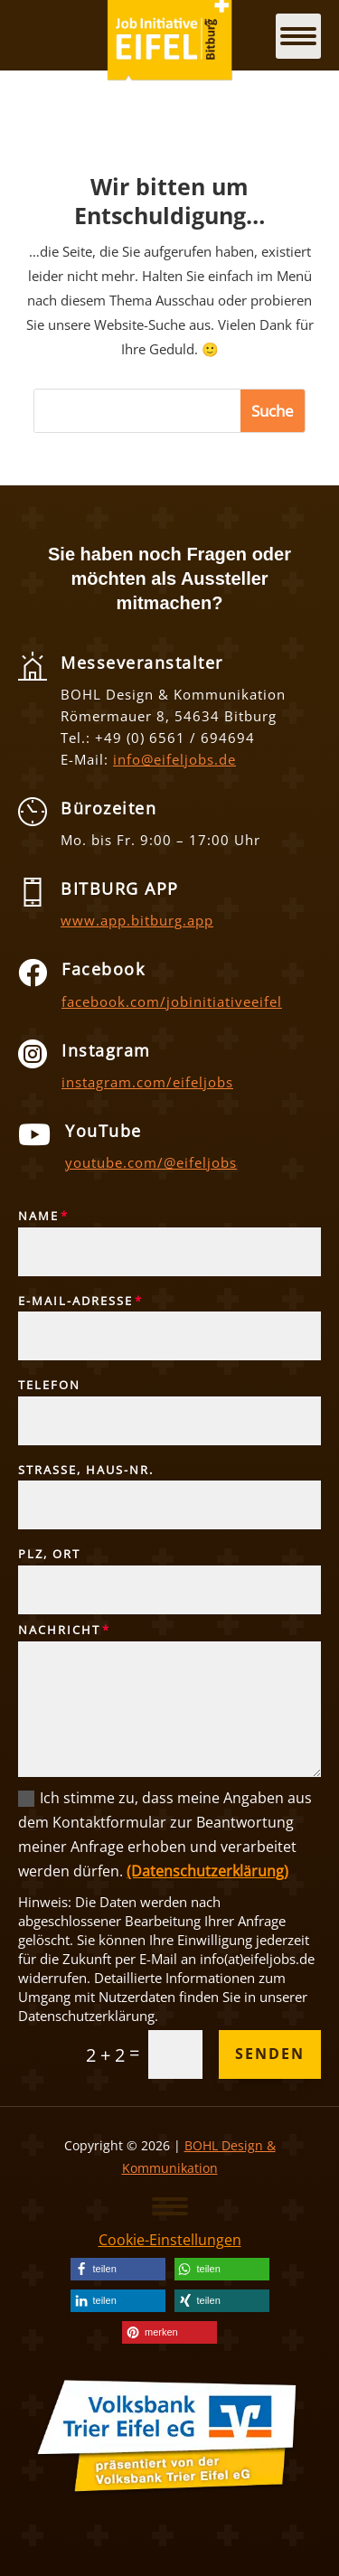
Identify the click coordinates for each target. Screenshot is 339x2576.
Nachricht (59, 1630)
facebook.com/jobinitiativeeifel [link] (171, 1001)
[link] (118, 2269)
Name (38, 1216)
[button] (170, 2205)
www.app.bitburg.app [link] (137, 920)
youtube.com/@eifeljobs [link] (151, 1162)
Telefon (49, 1385)
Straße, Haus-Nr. (86, 1470)
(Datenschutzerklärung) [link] (207, 1871)
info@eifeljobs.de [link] (174, 759)
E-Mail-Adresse (75, 1301)
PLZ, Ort (49, 1554)
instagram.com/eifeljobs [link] (147, 1082)
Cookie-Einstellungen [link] (170, 2240)
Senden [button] (270, 2054)
